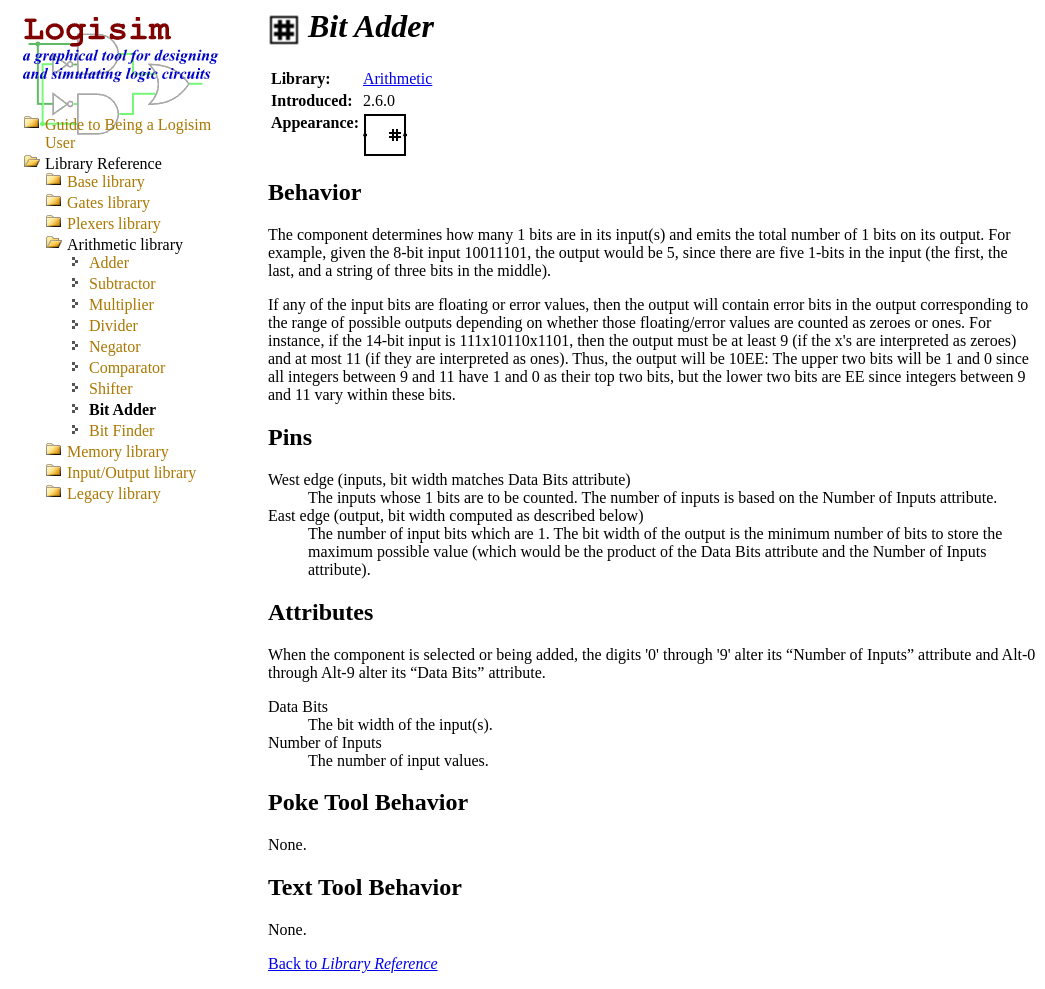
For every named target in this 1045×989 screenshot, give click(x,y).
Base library (106, 181)
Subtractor (122, 283)
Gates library (108, 202)
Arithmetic (397, 78)
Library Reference (103, 163)
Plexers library (114, 223)
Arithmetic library (125, 244)
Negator (115, 346)
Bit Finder (121, 430)
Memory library (118, 451)
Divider (113, 325)
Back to (353, 963)
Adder (109, 262)
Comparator (127, 367)
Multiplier (121, 304)
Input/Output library (131, 472)
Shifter (111, 388)
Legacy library (114, 493)
